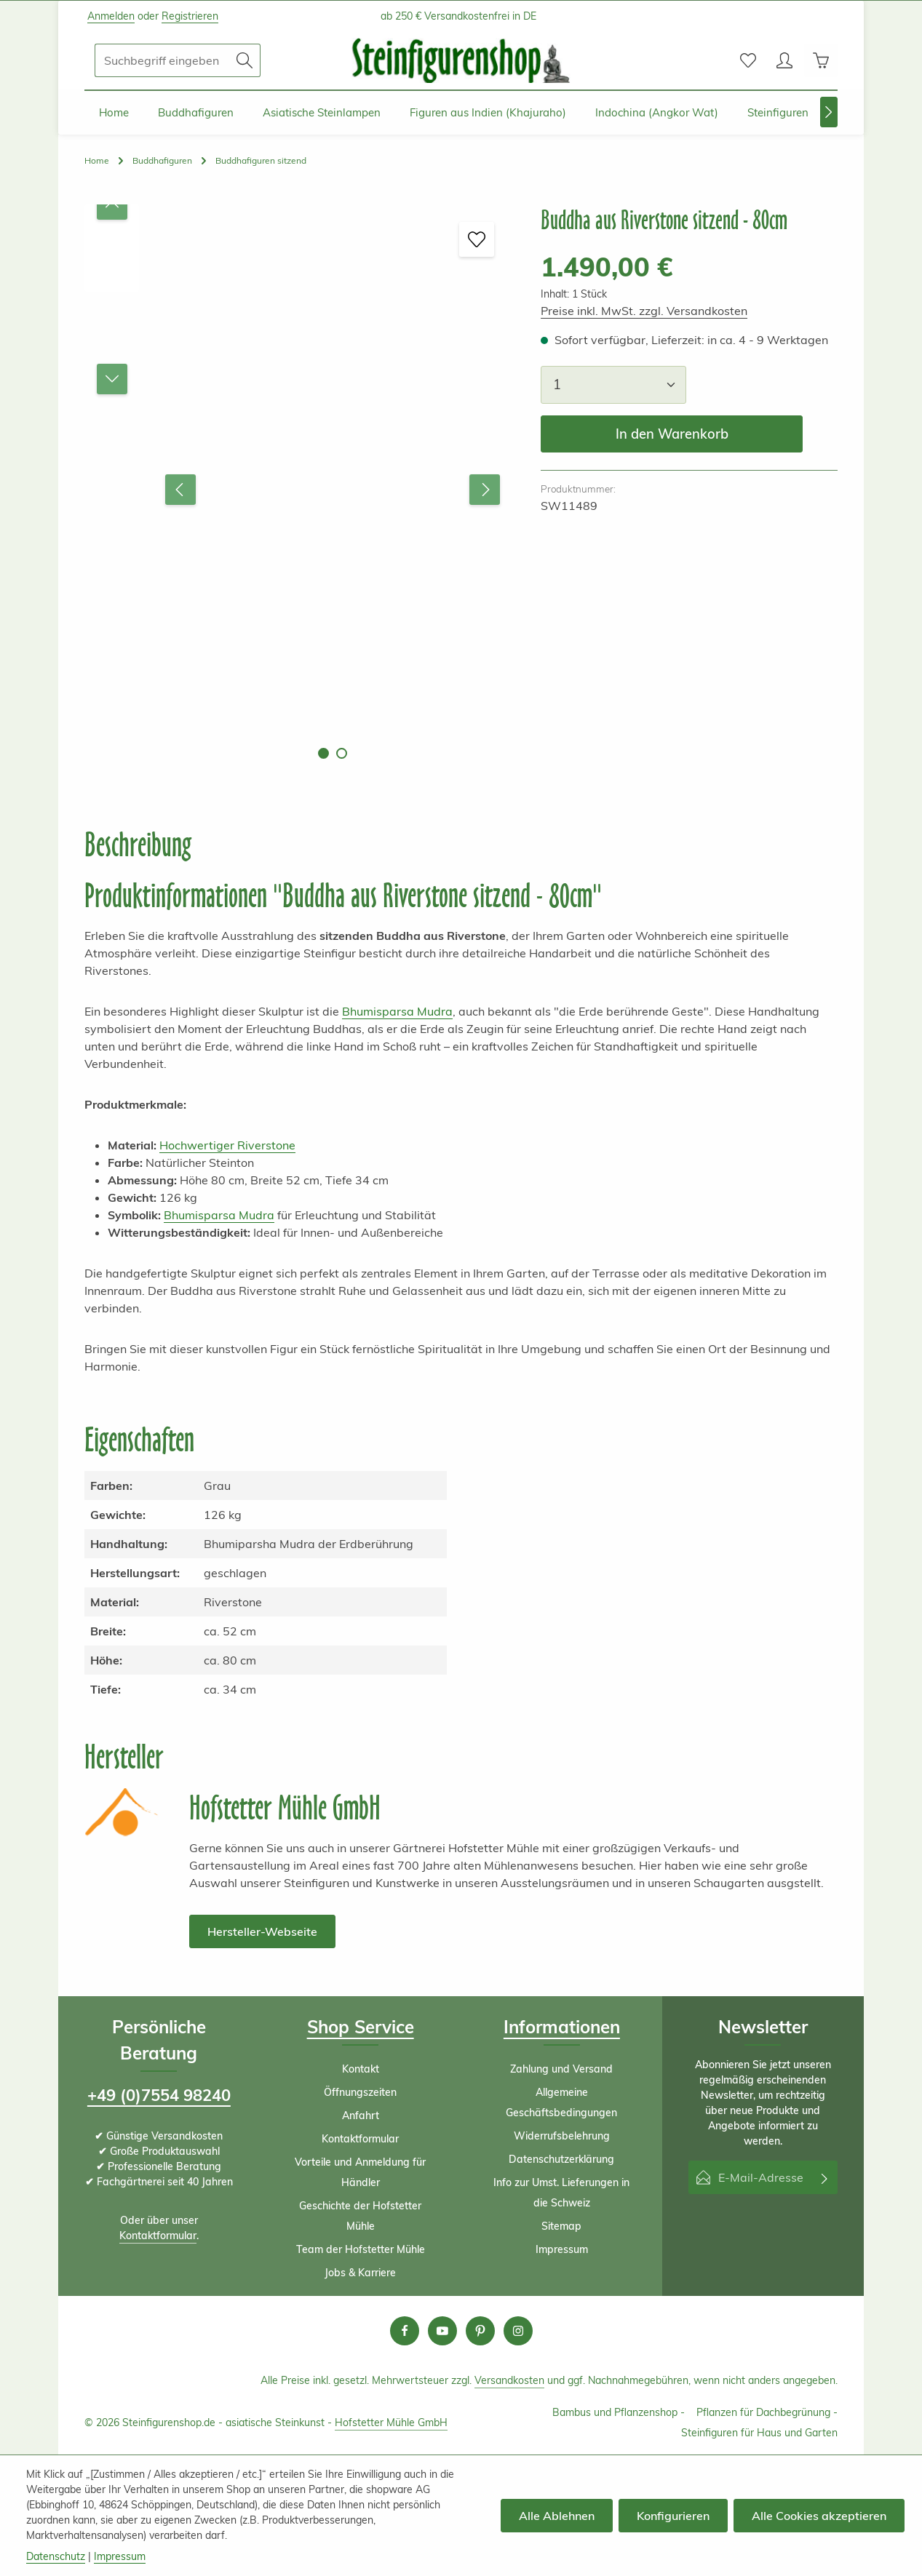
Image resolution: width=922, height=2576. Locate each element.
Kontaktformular (157, 2235)
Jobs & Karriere (360, 2272)
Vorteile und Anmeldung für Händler (360, 2172)
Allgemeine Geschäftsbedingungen (561, 2102)
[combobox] (162, 60)
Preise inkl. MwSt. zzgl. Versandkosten (644, 310)
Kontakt (360, 2068)
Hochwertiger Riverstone (227, 1145)
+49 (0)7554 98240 (159, 2095)
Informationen (562, 2027)
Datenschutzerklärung (561, 2159)
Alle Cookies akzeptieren (819, 2515)
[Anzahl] (613, 384)
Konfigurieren (673, 2515)
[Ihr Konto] (784, 60)
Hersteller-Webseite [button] (262, 1931)
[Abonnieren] (825, 2177)
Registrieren (190, 16)
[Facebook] (404, 2330)
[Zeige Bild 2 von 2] (341, 753)
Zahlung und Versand (561, 2068)
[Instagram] (518, 2330)
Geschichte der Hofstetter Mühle (360, 2216)
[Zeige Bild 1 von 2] (323, 753)
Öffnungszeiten (360, 2092)
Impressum (562, 2249)
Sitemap (561, 2226)
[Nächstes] (829, 112)
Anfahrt (360, 2115)
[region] (298, 489)
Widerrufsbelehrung (562, 2135)
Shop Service (360, 2027)
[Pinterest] (480, 2330)
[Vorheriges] (180, 489)
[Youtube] (442, 2330)
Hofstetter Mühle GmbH (391, 2422)
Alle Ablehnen (557, 2515)
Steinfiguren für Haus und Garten (759, 2432)
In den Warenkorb (672, 434)
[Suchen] (245, 60)
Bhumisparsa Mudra (397, 1011)
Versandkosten (509, 2380)
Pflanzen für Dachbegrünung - (767, 2412)
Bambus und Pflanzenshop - (618, 2412)
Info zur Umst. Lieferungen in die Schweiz (561, 2192)
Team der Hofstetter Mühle (360, 2249)
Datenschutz (55, 2556)
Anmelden (111, 16)
